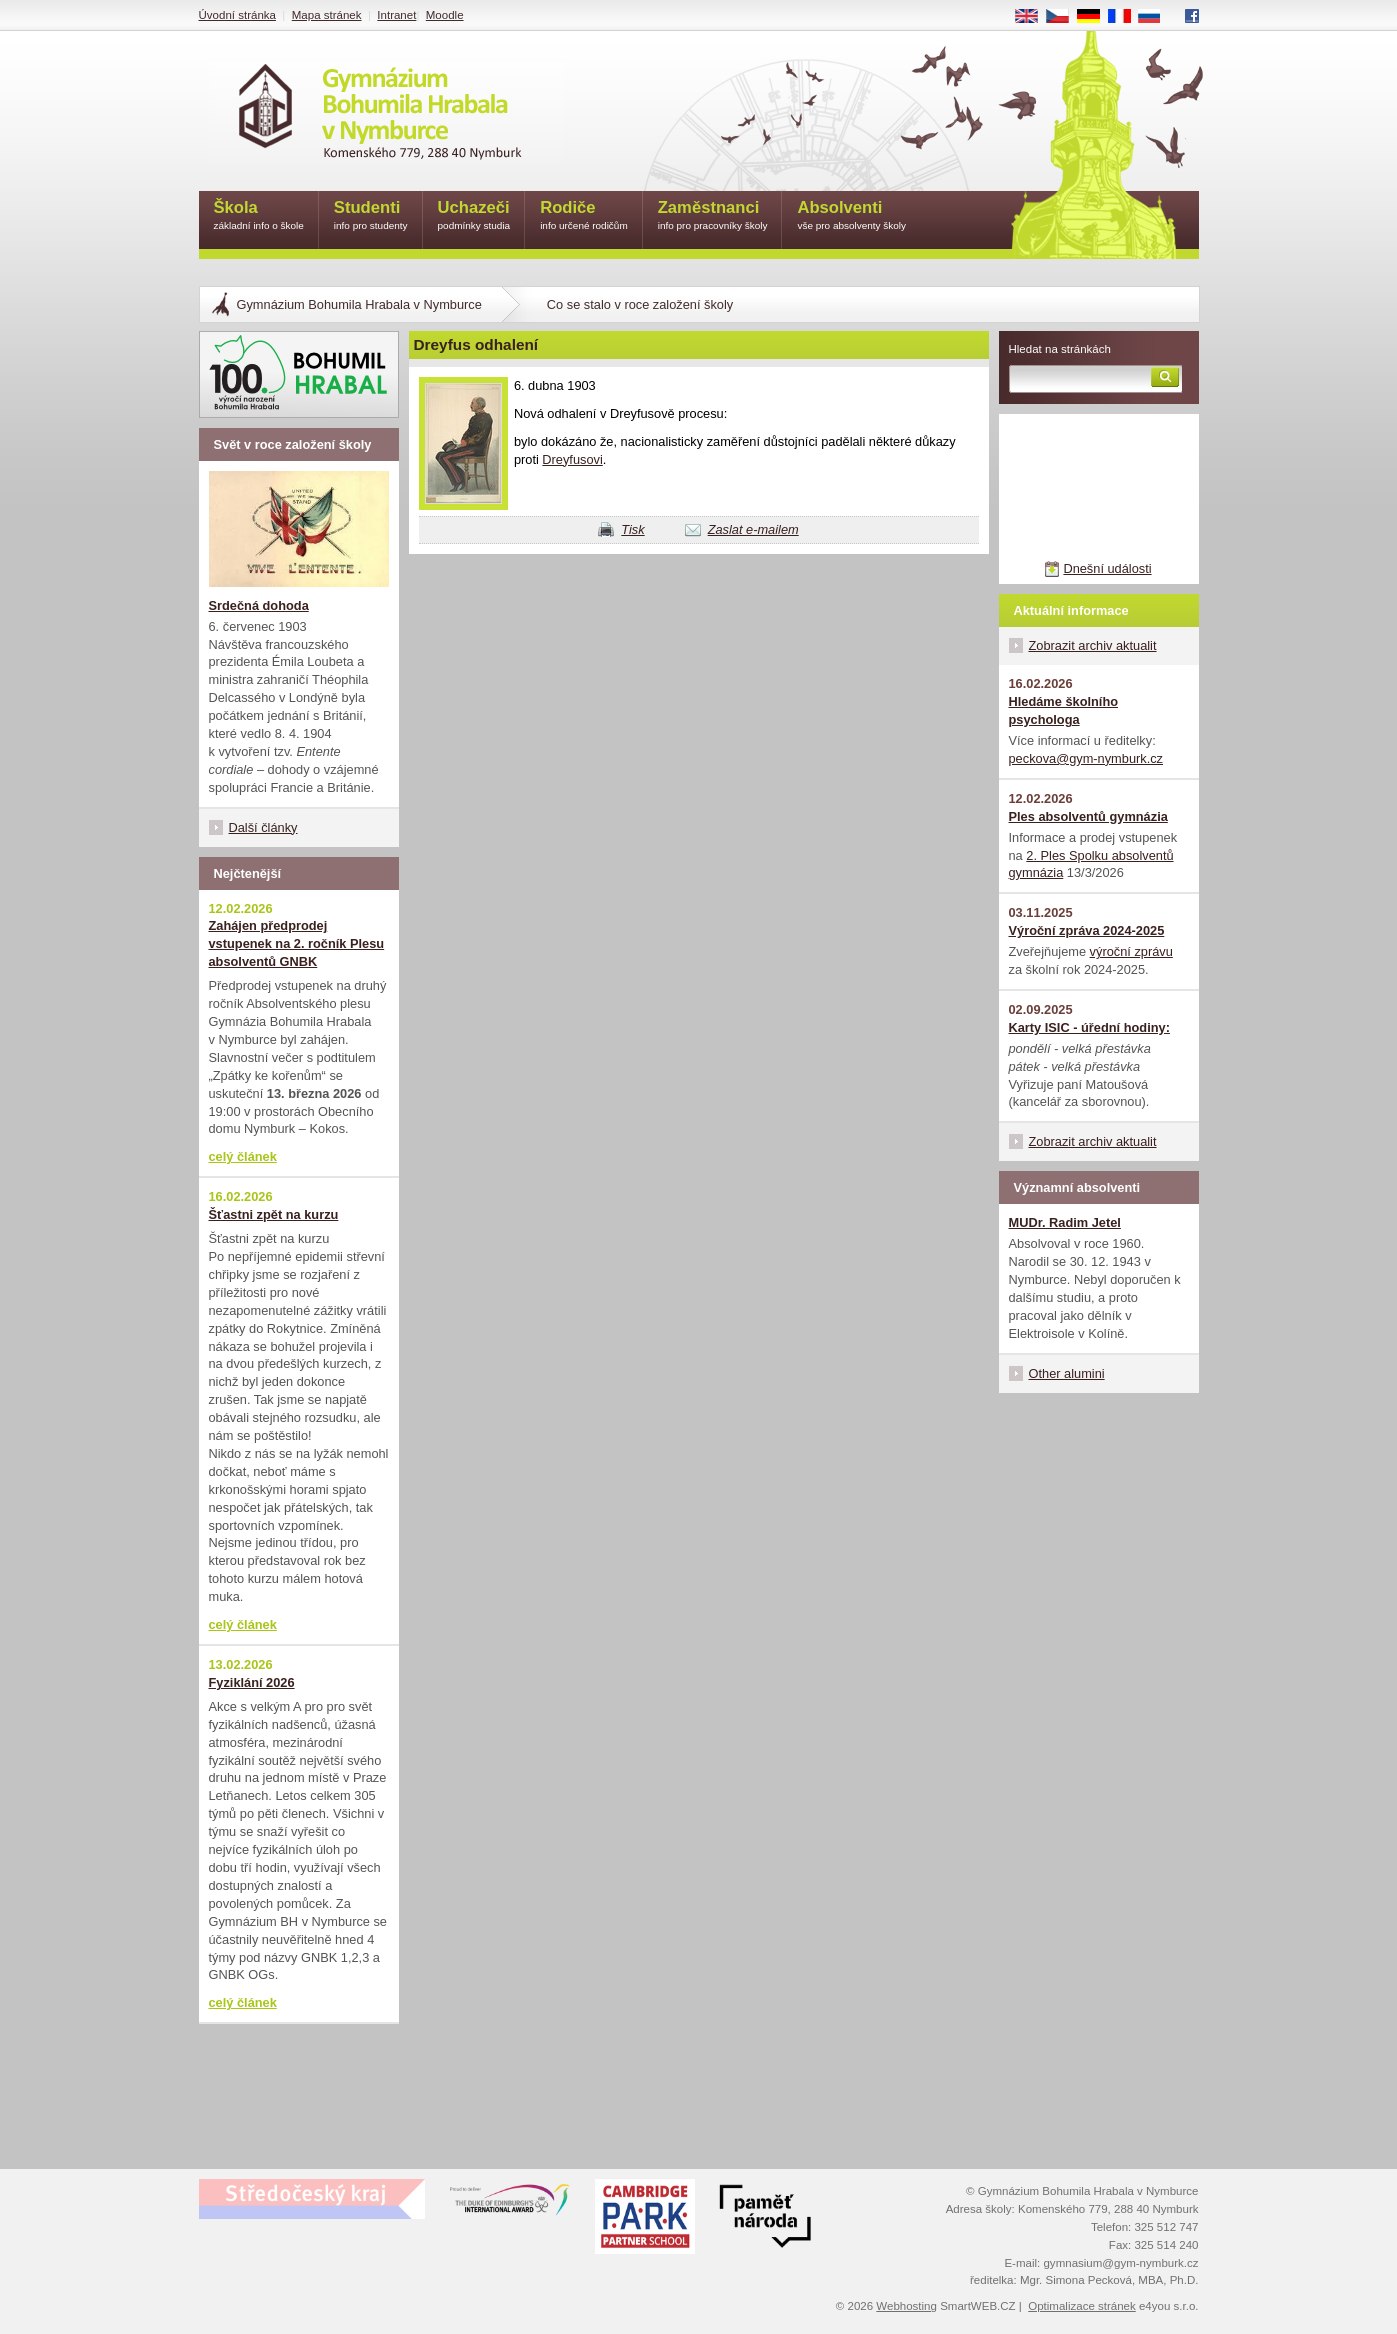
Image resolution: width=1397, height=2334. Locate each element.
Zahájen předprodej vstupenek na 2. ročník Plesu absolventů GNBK (297, 943)
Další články (263, 827)
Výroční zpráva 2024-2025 (1087, 930)
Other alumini (1067, 1373)
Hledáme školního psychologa (1064, 710)
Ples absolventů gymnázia (1088, 816)
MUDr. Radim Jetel (1065, 1222)
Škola (259, 216)
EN (1033, 17)
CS (1064, 17)
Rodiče (584, 216)
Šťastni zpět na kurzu (274, 1214)
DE (1095, 17)
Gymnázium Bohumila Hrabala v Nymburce (359, 304)
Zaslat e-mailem (753, 529)
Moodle (445, 15)
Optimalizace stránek (1082, 2306)
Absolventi (851, 216)
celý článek (243, 1156)
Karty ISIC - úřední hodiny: (1089, 1027)
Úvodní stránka (237, 15)
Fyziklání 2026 (252, 1682)
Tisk (632, 529)
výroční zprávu (1131, 951)
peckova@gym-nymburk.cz (1086, 758)
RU (1156, 17)
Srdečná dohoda (259, 605)
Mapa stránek (327, 15)
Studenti (371, 216)
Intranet (396, 15)
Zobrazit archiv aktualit (1093, 645)
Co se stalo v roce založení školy (640, 304)
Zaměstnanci (713, 216)
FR (1125, 17)
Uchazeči (474, 216)
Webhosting (906, 2306)
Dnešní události (1107, 568)
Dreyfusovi (572, 459)
